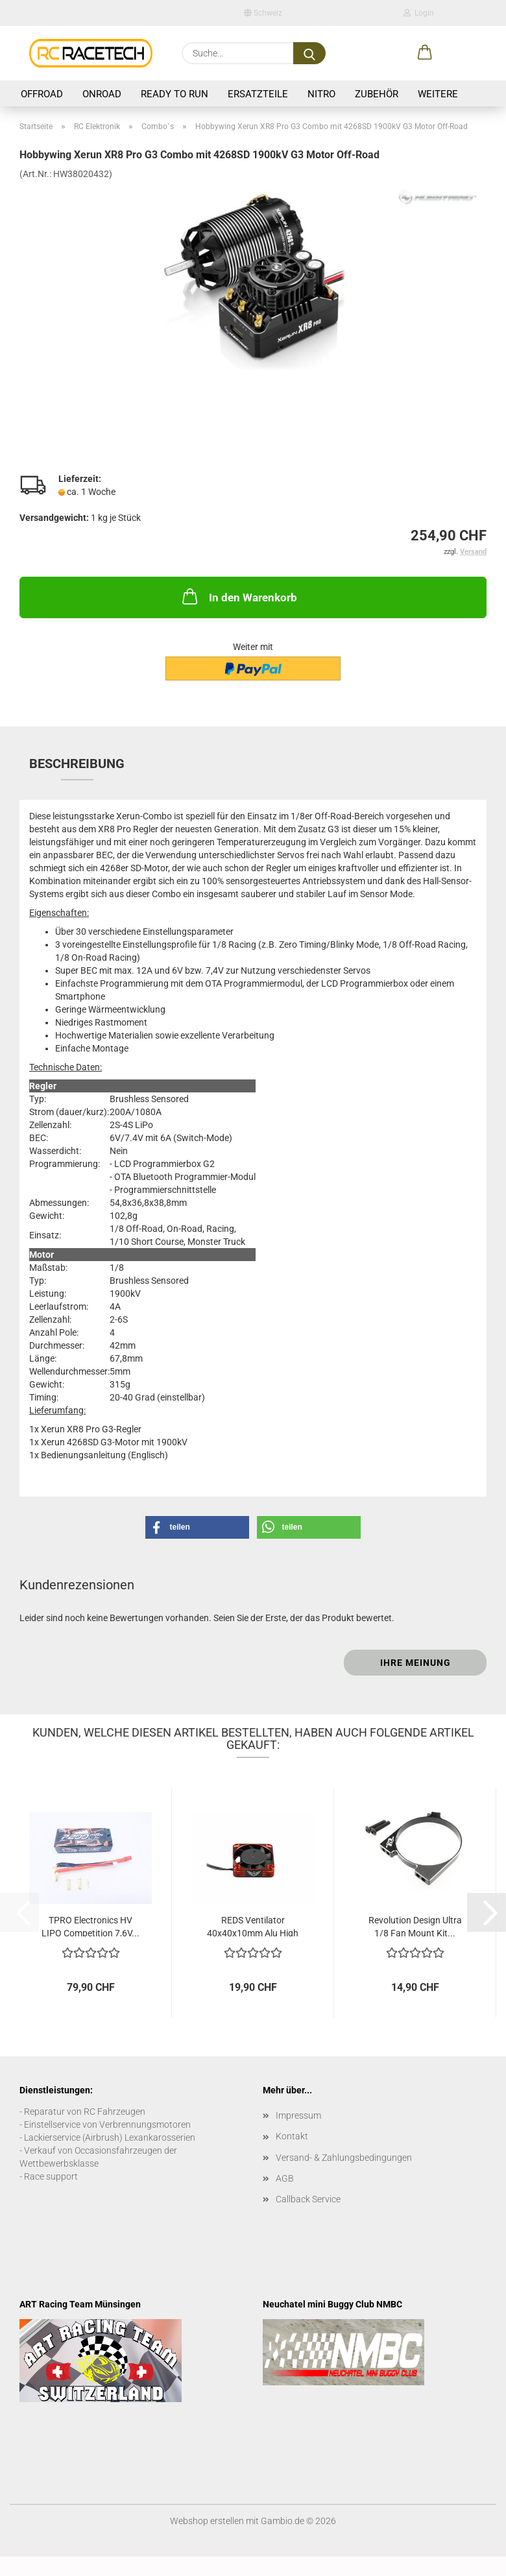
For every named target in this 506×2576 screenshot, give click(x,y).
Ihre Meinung (415, 1662)
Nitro (321, 94)
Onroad (101, 94)
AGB (285, 2178)
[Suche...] (309, 53)
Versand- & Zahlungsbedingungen (344, 2157)
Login (419, 13)
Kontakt (292, 2136)
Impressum (298, 2115)
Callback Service (308, 2199)
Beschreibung (77, 763)
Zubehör (376, 94)
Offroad (42, 94)
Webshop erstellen (207, 2521)
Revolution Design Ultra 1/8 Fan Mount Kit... (415, 1925)
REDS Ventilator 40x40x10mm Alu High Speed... (252, 1925)
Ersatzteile (258, 94)
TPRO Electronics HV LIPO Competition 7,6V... (90, 1925)
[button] (425, 53)
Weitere (438, 94)
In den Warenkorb (238, 596)
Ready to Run (174, 94)
